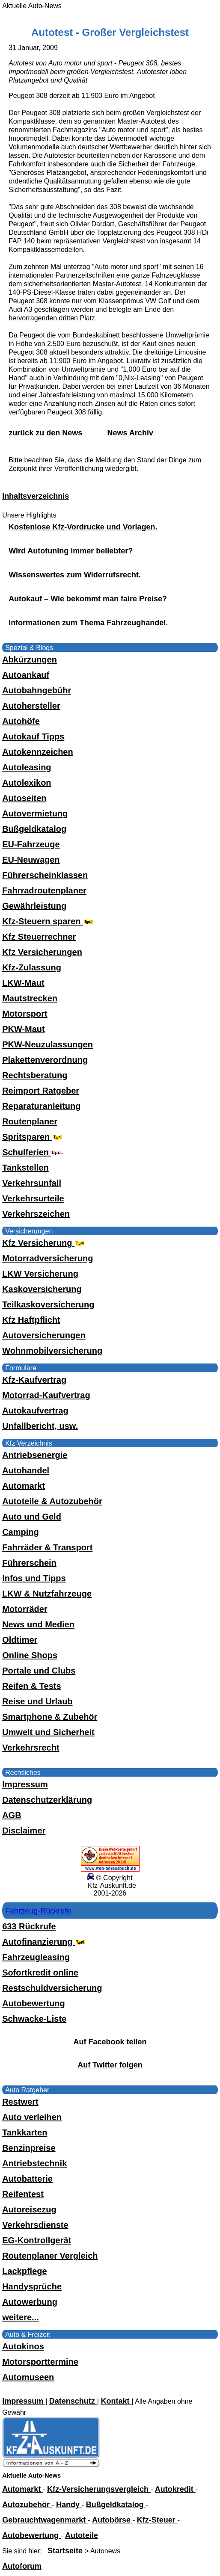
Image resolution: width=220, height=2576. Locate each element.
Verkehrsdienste (35, 2225)
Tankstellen (25, 1167)
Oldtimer (19, 1639)
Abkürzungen (29, 659)
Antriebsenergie (34, 1455)
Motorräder (25, 1609)
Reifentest (23, 2194)
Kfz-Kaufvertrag (34, 1379)
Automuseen (28, 2377)
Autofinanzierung (44, 1941)
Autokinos (23, 2346)
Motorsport (25, 1013)
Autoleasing (26, 767)
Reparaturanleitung (41, 1106)
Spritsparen (33, 1137)
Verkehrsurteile (33, 1198)
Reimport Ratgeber (40, 1090)
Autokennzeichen (37, 752)
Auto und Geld (31, 1516)
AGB (11, 1815)
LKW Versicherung (40, 1273)
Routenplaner (29, 1121)
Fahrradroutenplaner (44, 890)
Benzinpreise (28, 2148)
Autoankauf (25, 675)
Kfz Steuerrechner (39, 936)
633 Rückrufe (29, 1926)
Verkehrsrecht (30, 1747)
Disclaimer (23, 1830)
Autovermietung (35, 813)
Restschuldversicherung (52, 1988)
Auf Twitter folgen (110, 2065)
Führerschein (29, 1562)
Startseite (66, 2550)
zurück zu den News (46, 433)
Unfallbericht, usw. (40, 1426)
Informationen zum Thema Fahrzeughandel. (88, 622)
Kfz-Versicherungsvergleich (99, 2489)
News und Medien (38, 1624)
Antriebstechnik (34, 2163)
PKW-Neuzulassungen (47, 1044)
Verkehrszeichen (36, 1213)
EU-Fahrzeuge (30, 844)
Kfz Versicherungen (42, 952)
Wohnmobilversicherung (52, 1350)
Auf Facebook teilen (109, 2042)
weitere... (20, 2317)
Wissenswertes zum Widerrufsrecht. (75, 575)
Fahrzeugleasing (36, 1957)
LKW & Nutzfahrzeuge (47, 1593)
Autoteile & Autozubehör (52, 1501)
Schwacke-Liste (34, 2018)
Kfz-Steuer (157, 2520)
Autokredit (175, 2489)
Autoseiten (24, 798)
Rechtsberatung (34, 1075)
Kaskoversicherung (42, 1289)
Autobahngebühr (36, 690)
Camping (20, 1532)
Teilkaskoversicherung (48, 1304)
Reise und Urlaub (37, 1701)
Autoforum (22, 2566)
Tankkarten (24, 2132)
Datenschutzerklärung (47, 1799)
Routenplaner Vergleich (50, 2255)
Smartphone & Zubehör (49, 1716)
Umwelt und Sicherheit (48, 1732)
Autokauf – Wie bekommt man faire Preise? (88, 598)
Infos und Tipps (34, 1578)
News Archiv (130, 433)
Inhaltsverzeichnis (35, 496)
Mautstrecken (29, 998)
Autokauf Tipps (33, 736)
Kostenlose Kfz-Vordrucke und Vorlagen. (83, 527)
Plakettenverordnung (45, 1060)
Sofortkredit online (40, 1972)
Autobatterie (27, 2178)
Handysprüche (32, 2286)
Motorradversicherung (47, 1258)
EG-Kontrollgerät (36, 2240)
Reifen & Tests (31, 1686)
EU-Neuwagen (30, 859)
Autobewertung (33, 2003)
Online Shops (29, 1655)
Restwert (20, 2101)
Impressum (25, 1784)
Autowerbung (29, 2302)
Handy (69, 2504)
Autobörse (112, 2520)
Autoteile (81, 2535)
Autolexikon (26, 782)
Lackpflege (24, 2271)
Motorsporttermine (40, 2361)
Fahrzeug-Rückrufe (38, 1911)
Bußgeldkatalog (34, 829)
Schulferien (32, 1152)
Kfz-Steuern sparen (48, 921)
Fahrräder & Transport (47, 1547)
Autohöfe (21, 721)
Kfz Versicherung (44, 1243)
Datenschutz (73, 2401)
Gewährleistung (34, 906)
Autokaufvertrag (35, 1410)
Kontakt (116, 2401)
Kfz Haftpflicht (31, 1320)
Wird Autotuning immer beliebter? (71, 551)
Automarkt (23, 1486)
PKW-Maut (23, 1029)
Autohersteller (31, 705)
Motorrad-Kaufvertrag (46, 1395)
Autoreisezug (29, 2209)
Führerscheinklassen (45, 875)
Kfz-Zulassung (31, 967)
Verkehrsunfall (31, 1183)
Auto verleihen (32, 2117)
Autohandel (25, 1470)
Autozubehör (27, 2504)
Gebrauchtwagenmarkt (45, 2520)
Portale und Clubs (38, 1670)
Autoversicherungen (43, 1335)
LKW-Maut (23, 983)
